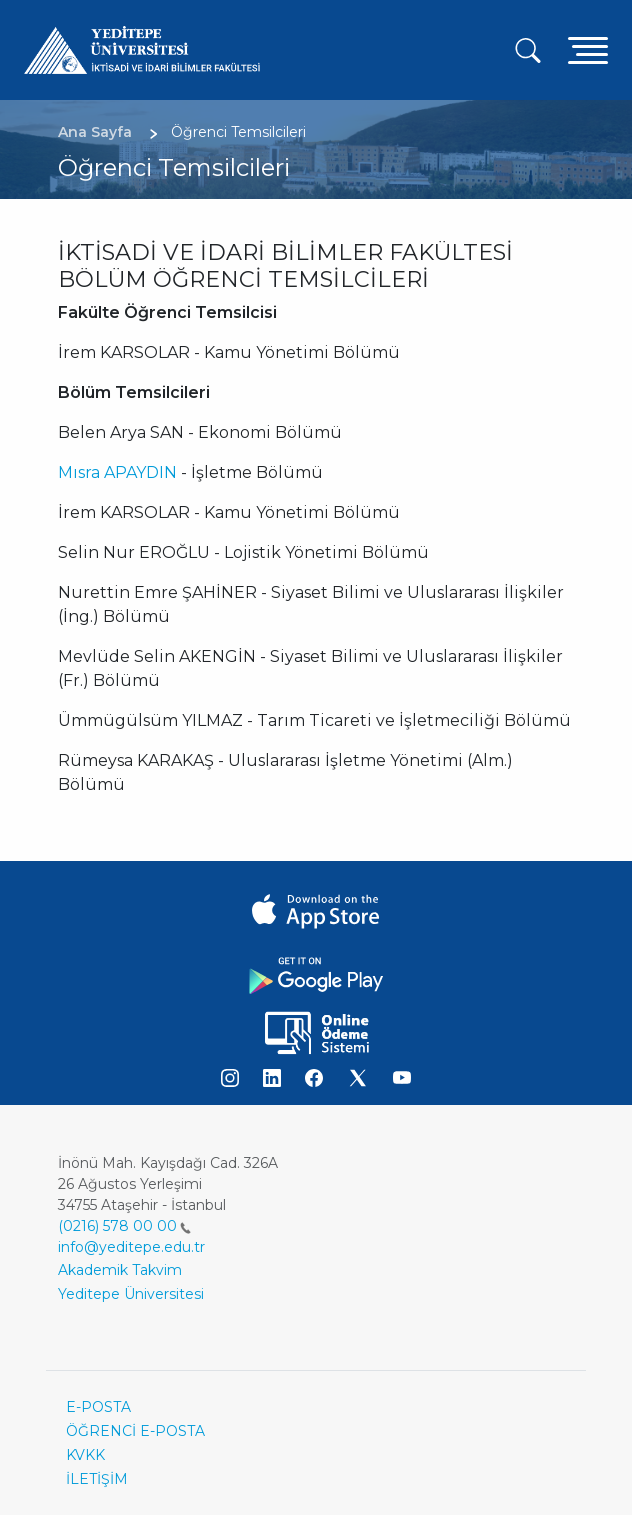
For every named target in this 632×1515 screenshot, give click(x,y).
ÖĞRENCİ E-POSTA (135, 1431)
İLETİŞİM (97, 1479)
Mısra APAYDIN (117, 472)
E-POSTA (98, 1407)
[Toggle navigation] (588, 49)
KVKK (85, 1455)
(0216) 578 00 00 (124, 1226)
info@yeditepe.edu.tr (131, 1247)
